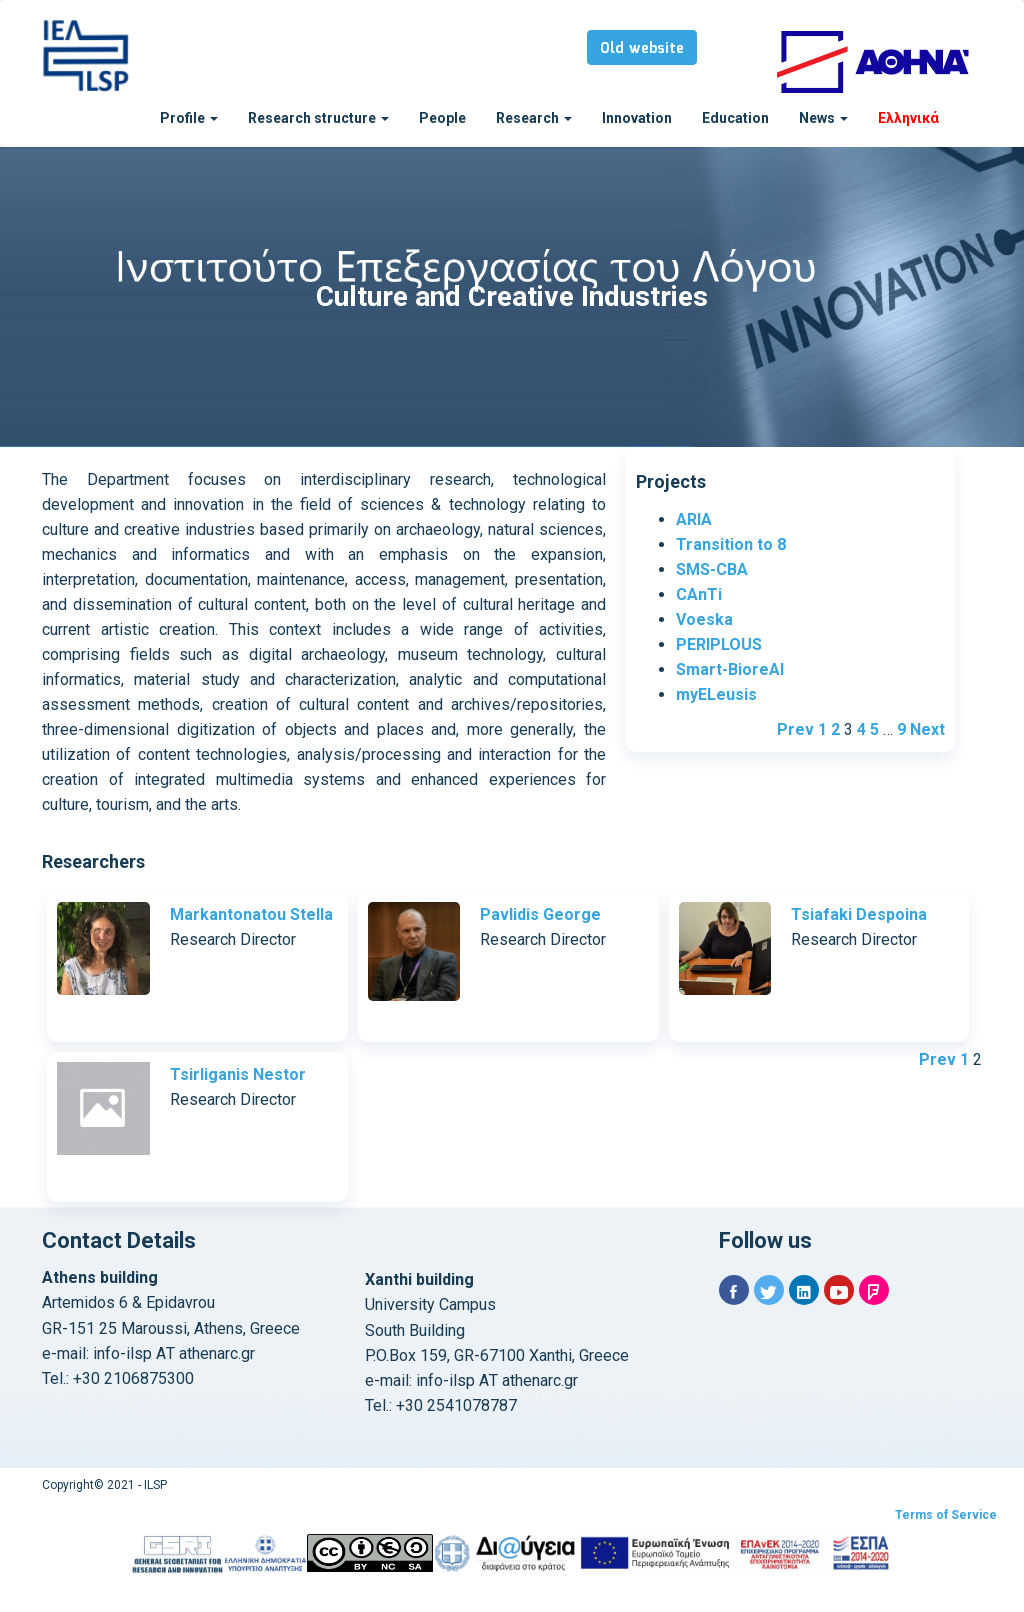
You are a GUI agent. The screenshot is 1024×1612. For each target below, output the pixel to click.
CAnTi (699, 594)
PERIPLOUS (719, 644)
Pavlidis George (540, 914)
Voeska (704, 619)
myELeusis (716, 694)
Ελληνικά (908, 118)
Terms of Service (946, 1515)
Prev (795, 729)
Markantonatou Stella (251, 914)
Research (534, 118)
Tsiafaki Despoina (859, 914)
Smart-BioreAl (730, 669)
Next (927, 729)
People (442, 118)
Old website (642, 49)
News (823, 118)
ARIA (694, 519)
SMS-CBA (712, 569)
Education (735, 118)
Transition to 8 (731, 544)
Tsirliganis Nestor (238, 1074)
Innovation (637, 118)
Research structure (318, 118)
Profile (189, 118)
